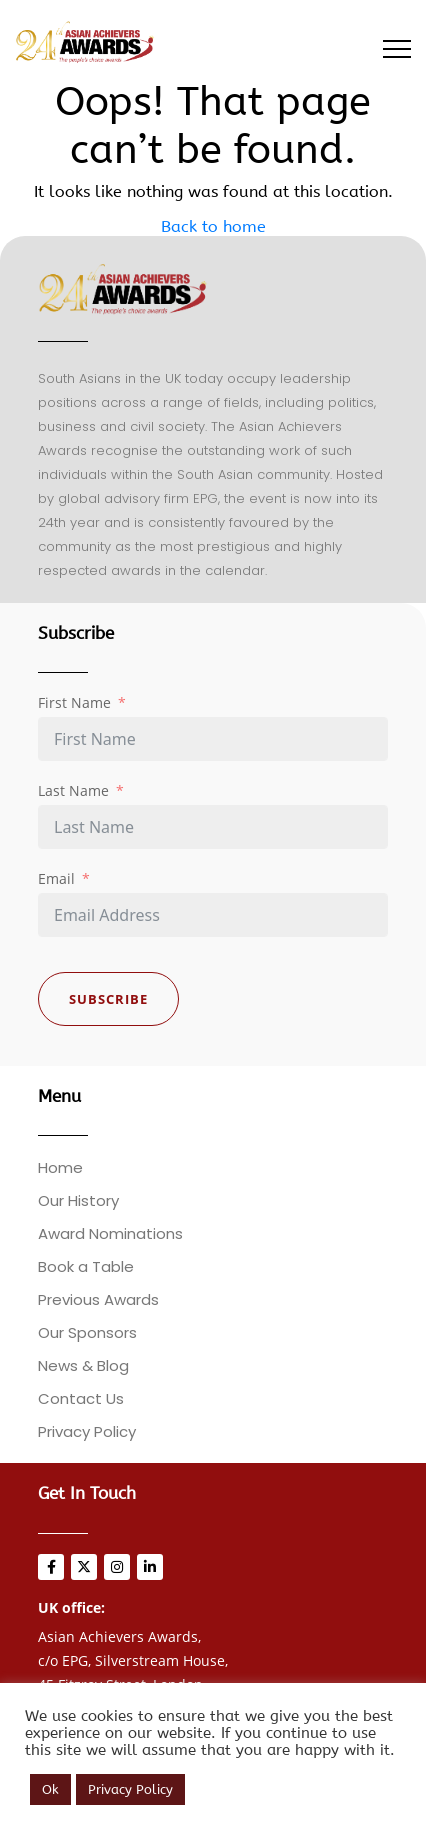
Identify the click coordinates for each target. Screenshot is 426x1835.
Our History (78, 1200)
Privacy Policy (87, 1431)
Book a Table (86, 1266)
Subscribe (108, 999)
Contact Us (81, 1398)
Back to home (213, 226)
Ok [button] (50, 1789)
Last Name (73, 790)
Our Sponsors (87, 1332)
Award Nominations (110, 1233)
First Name (74, 702)
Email (56, 878)
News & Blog (83, 1365)
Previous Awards (98, 1299)
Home (60, 1167)
